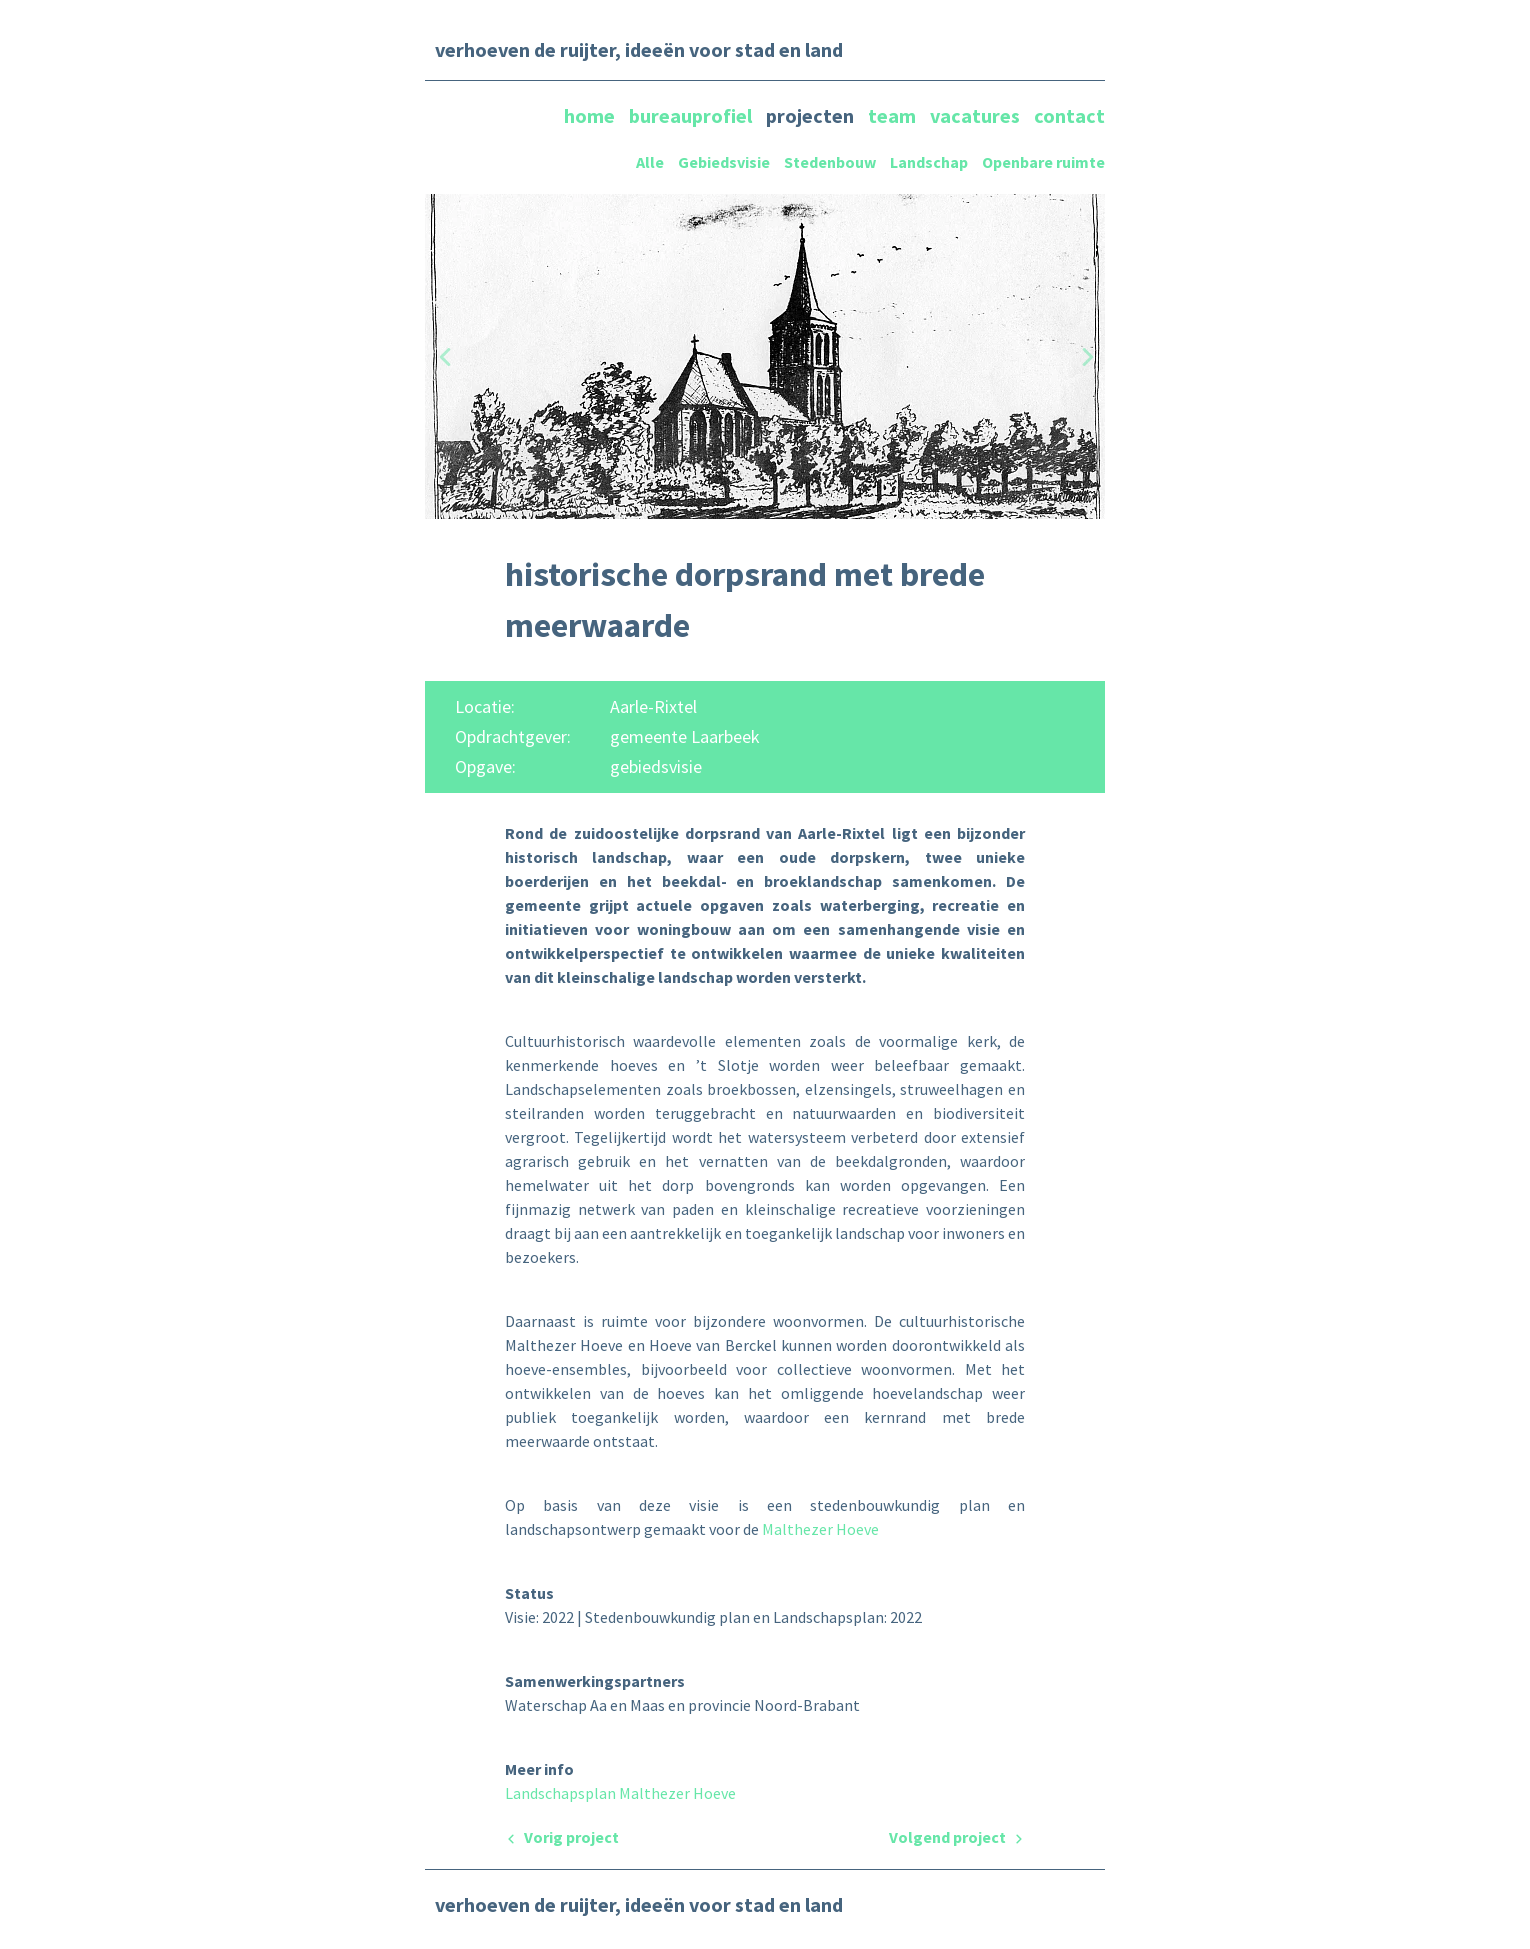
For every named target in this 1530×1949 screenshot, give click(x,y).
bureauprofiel (692, 115)
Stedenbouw (830, 162)
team (894, 115)
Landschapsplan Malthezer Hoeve (620, 1793)
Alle (650, 162)
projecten (812, 115)
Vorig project (562, 1837)
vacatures (977, 115)
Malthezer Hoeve (820, 1529)
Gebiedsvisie (724, 162)
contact (1069, 115)
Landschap (929, 162)
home (591, 115)
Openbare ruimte (1043, 162)
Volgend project (957, 1837)
